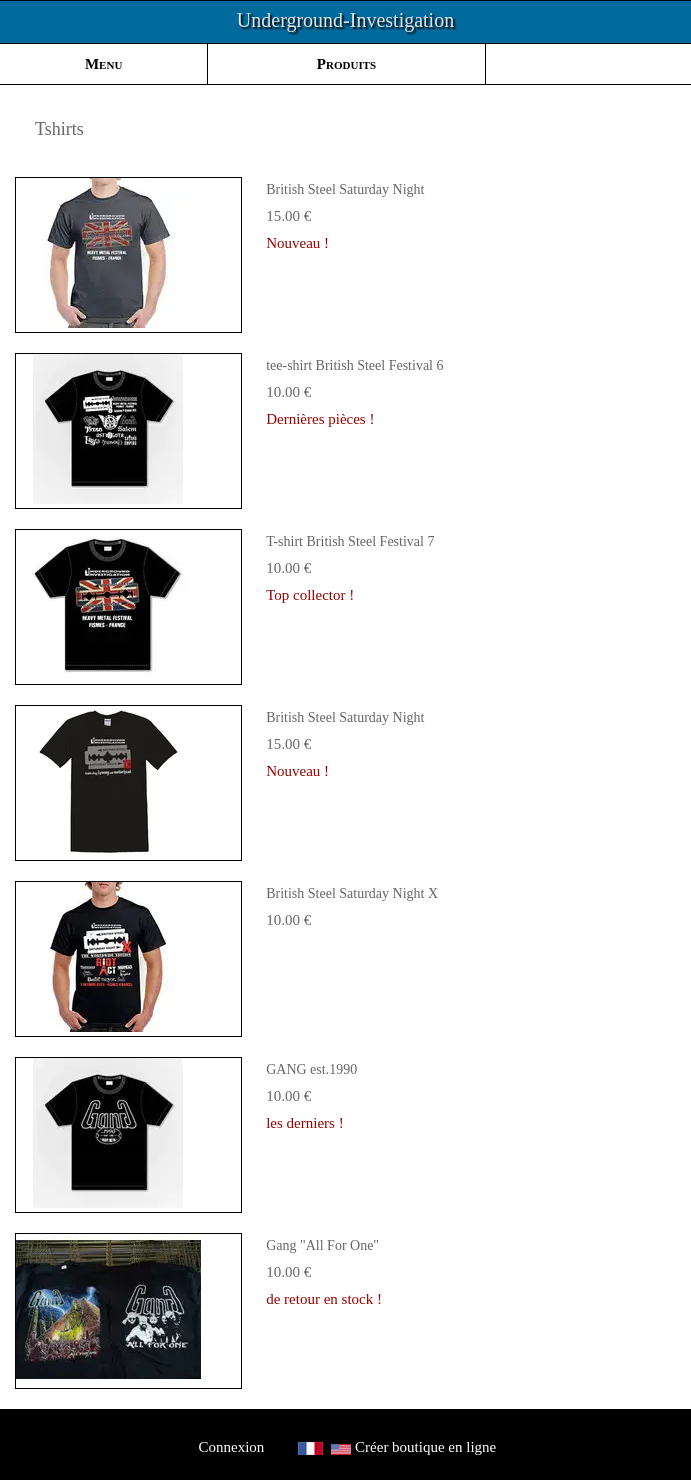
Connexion (231, 1447)
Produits (346, 64)
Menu (103, 64)
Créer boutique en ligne (425, 1447)
